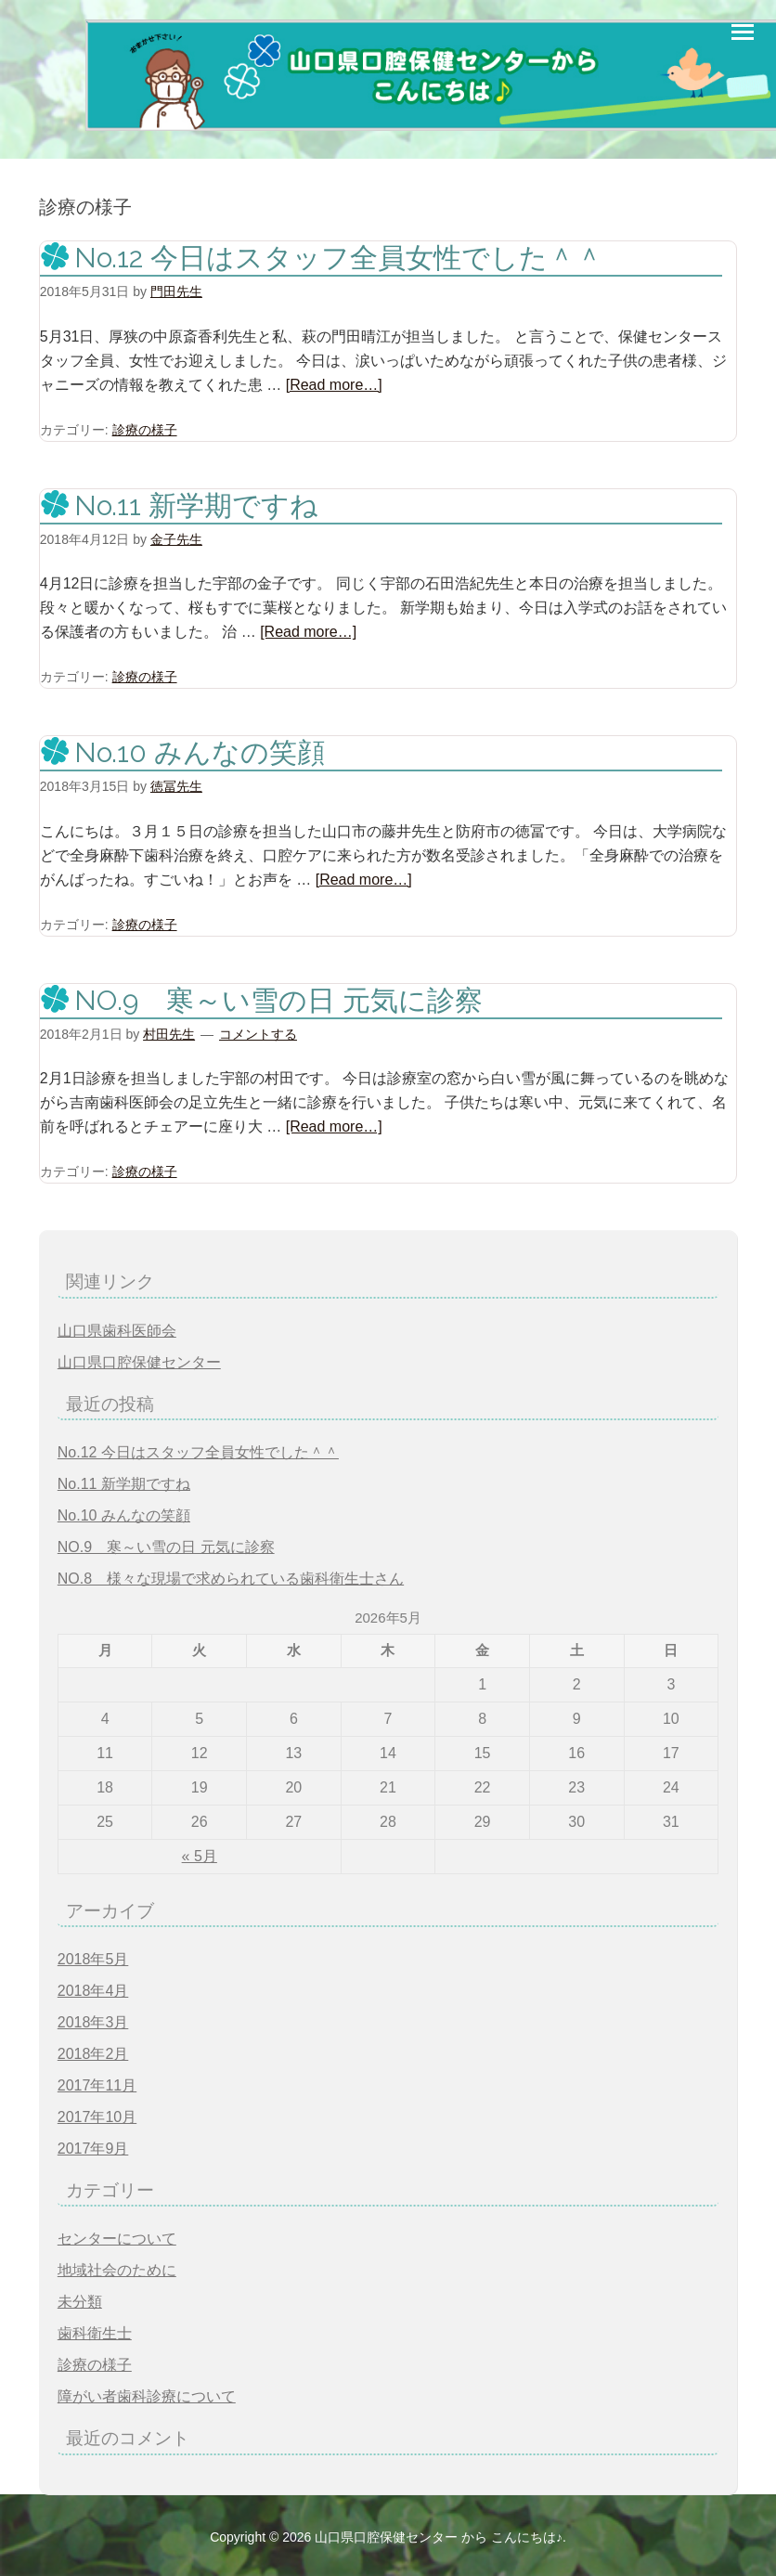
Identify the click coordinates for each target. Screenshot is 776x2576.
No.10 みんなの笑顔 (199, 752)
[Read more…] (334, 385)
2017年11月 (97, 2085)
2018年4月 (93, 1991)
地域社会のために (117, 2270)
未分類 (80, 2302)
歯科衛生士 (95, 2333)
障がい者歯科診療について (147, 2396)
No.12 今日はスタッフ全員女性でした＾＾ (338, 257)
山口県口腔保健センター (139, 1362)
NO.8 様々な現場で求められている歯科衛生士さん (231, 1578)
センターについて (117, 2238)
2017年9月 (93, 2148)
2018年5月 (93, 1959)
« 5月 (199, 1856)
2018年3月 (93, 2022)
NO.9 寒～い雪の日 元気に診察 (278, 1000)
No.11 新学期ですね (196, 505)
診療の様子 (144, 429)
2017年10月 (97, 2117)
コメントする (258, 1034)
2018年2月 (93, 2054)
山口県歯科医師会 (117, 1331)
